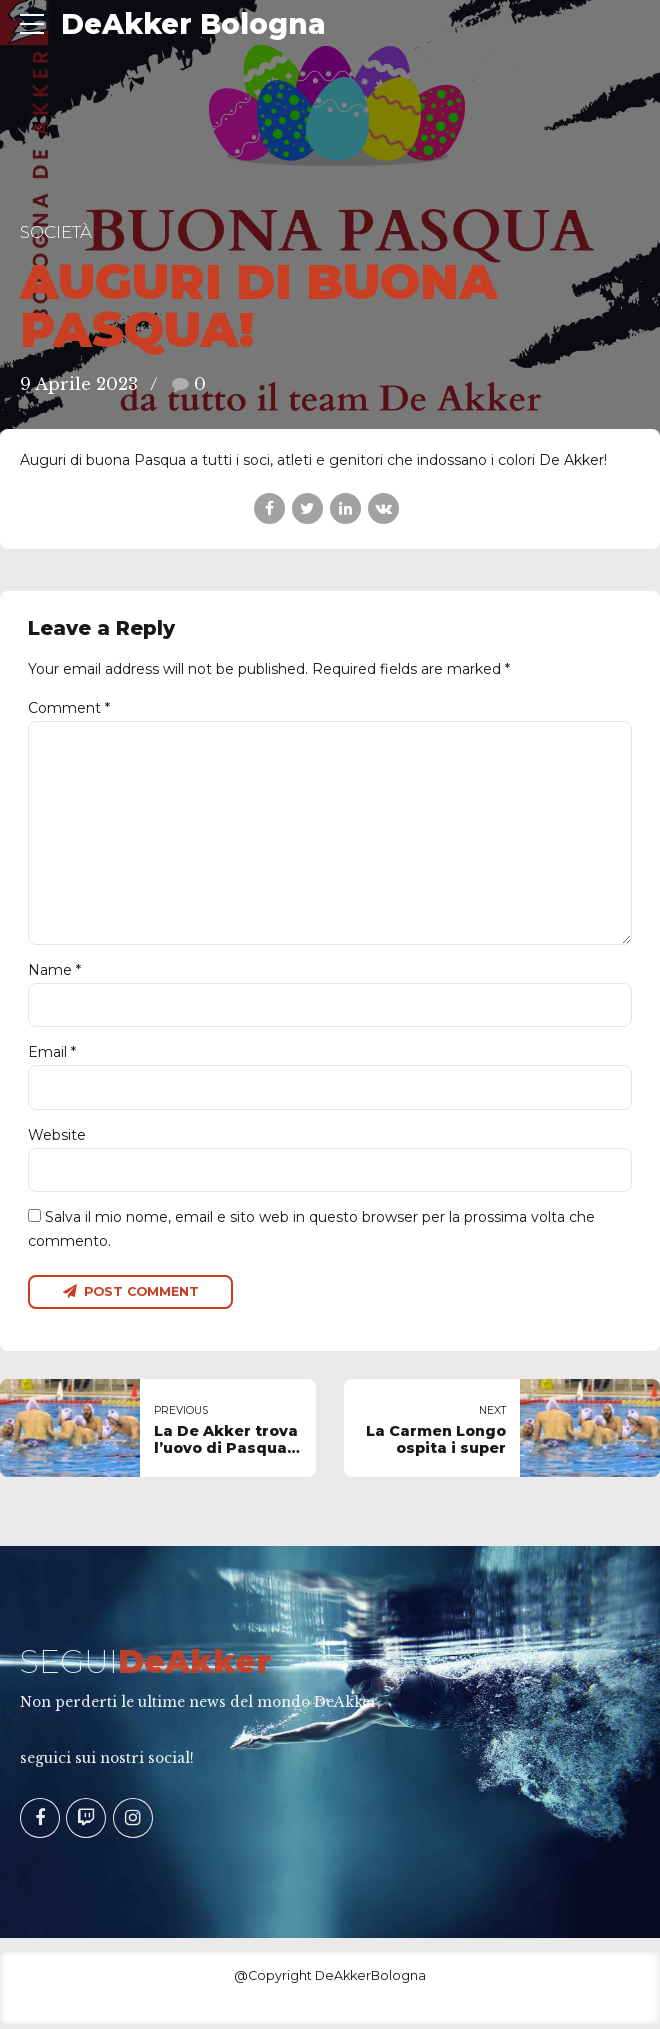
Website (57, 1138)
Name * (54, 972)
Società (56, 232)
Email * (52, 1055)
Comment (69, 708)
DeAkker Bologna (193, 24)
